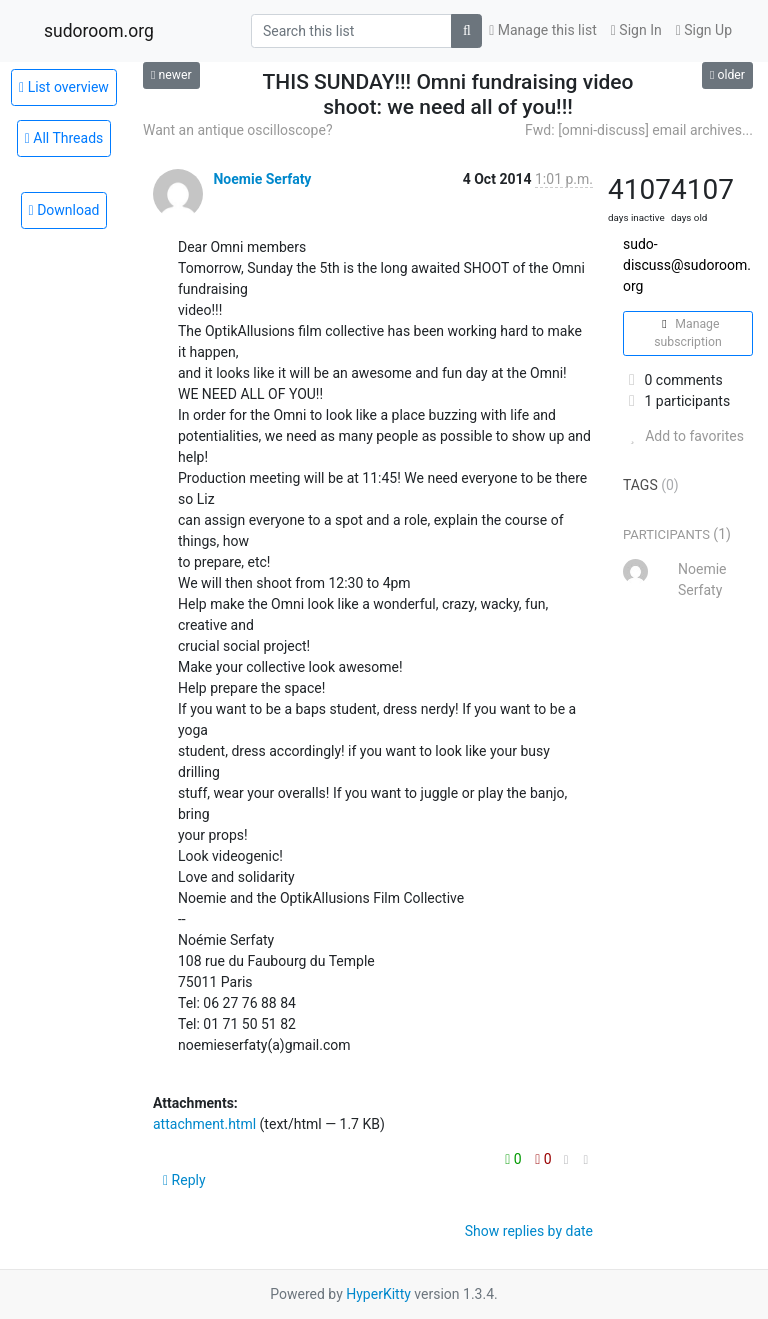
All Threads (64, 138)
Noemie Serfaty (262, 179)
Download (64, 210)
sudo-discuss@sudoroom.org (687, 265)
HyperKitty (378, 1294)
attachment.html (204, 1124)
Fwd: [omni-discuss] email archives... (639, 130)
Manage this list (543, 30)
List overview (64, 87)
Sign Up (704, 30)
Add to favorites (683, 436)
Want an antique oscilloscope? (238, 130)
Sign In (636, 30)
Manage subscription (687, 333)
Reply (184, 1180)
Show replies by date (529, 1231)
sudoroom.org (99, 31)
